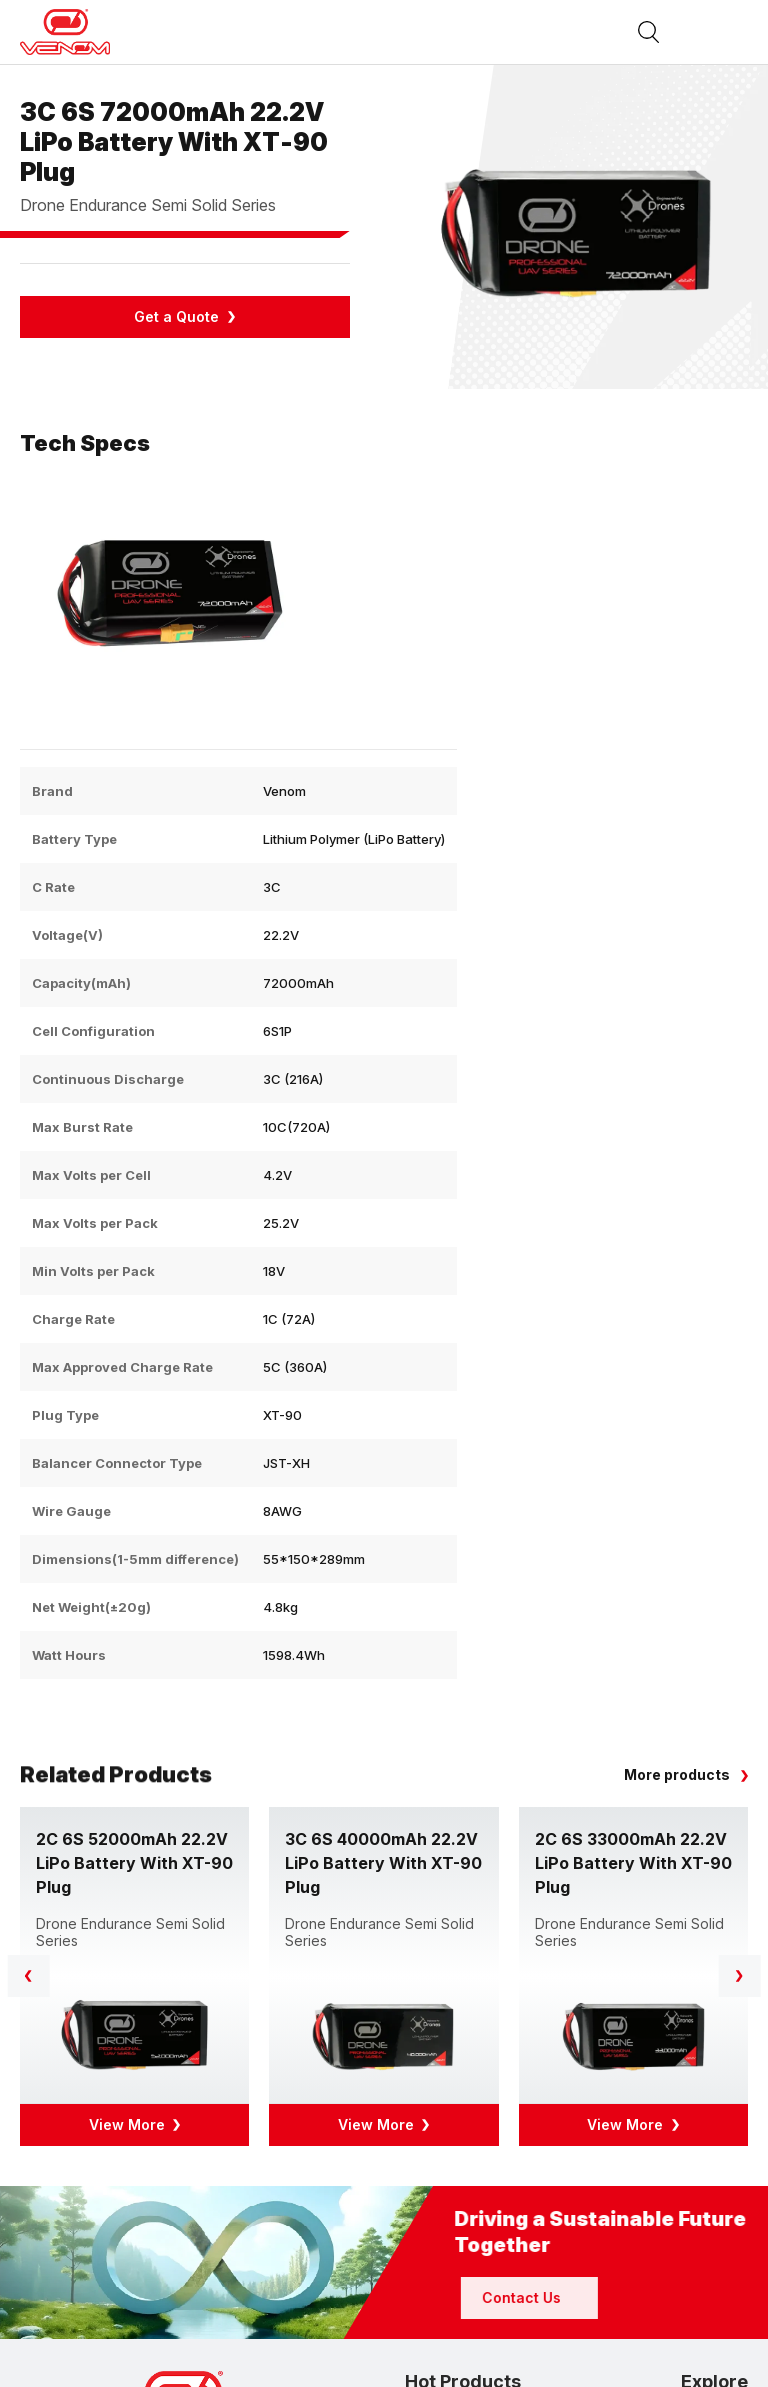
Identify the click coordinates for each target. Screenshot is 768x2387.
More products (677, 1774)
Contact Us (611, 2297)
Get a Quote (176, 316)
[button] (739, 1976)
